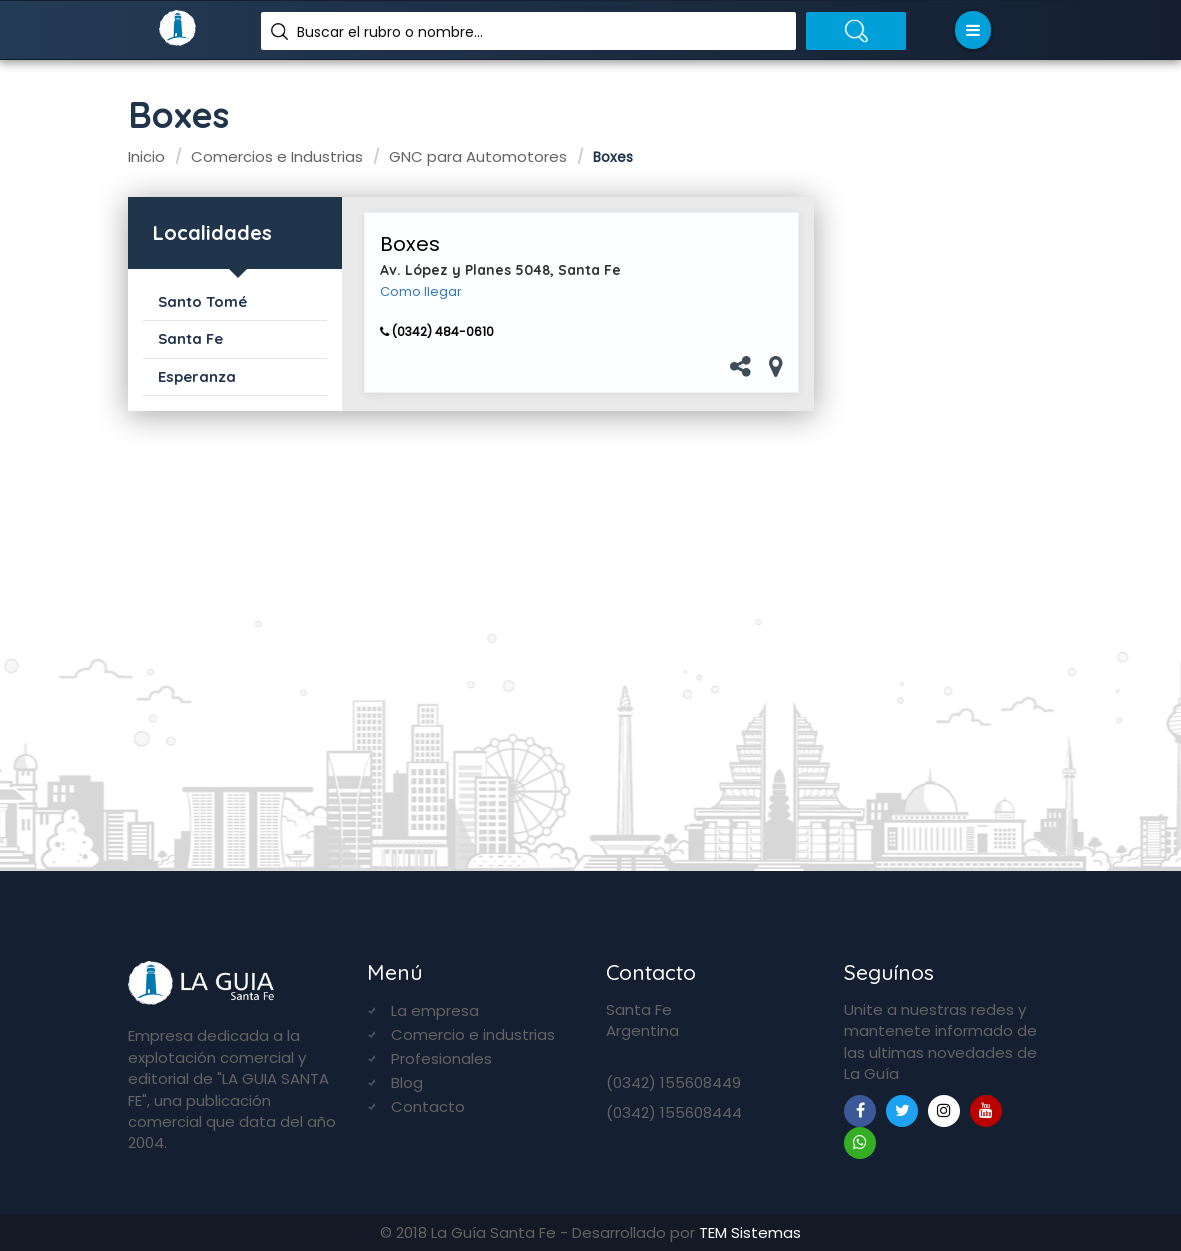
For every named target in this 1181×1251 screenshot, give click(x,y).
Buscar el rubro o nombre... (390, 32)
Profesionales (441, 1058)
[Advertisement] (948, 511)
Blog (407, 1082)
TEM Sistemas (750, 1232)
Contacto (428, 1106)
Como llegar (421, 292)
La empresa (435, 1010)
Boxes (410, 244)
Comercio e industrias (473, 1034)
